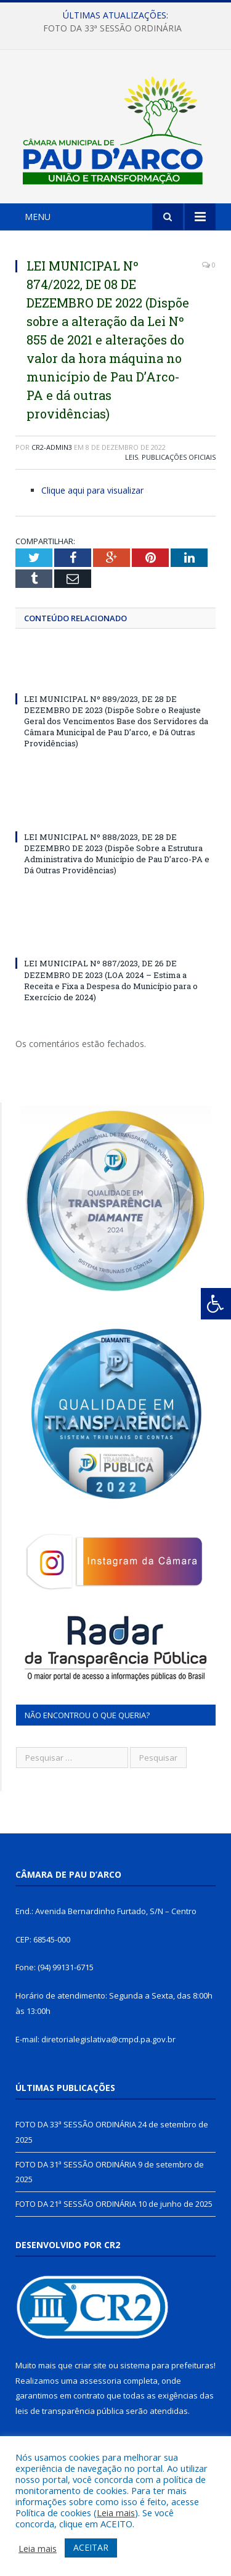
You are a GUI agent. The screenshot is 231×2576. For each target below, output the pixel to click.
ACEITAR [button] (90, 2547)
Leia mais (116, 2512)
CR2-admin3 (51, 447)
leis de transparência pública (69, 2410)
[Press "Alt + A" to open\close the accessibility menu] (216, 1303)
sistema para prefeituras (167, 2365)
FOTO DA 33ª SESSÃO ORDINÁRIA (112, 28)
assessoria (100, 2380)
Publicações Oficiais (179, 457)
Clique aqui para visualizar (92, 490)
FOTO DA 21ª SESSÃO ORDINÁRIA (75, 2203)
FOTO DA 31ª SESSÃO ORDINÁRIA (75, 2164)
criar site (91, 2365)
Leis (131, 457)
